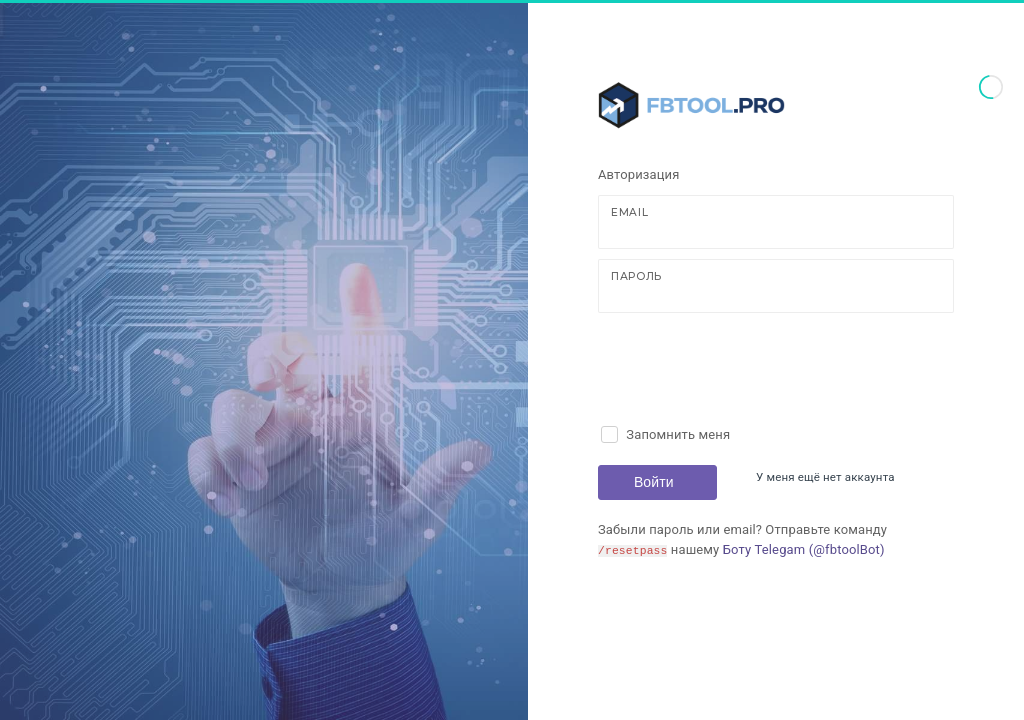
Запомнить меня (678, 434)
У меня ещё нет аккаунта (825, 477)
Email (629, 212)
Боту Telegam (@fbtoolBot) (804, 549)
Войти (654, 482)
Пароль (636, 276)
